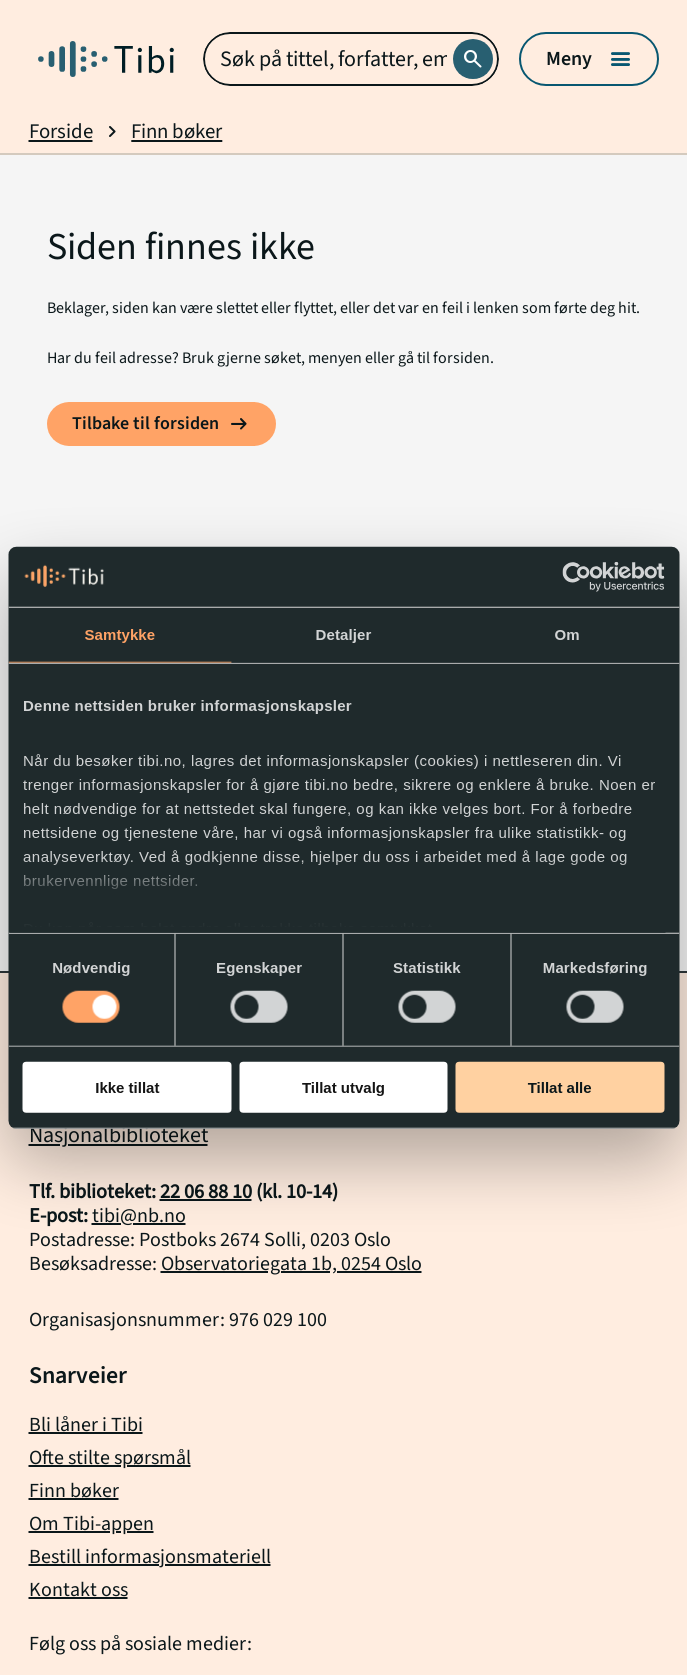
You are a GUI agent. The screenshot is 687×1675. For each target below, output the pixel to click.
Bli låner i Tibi (86, 1425)
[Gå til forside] (106, 59)
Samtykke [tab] (119, 633)
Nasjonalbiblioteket (118, 1135)
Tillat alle (560, 1087)
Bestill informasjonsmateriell (150, 1557)
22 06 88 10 (206, 1192)
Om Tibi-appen (91, 1524)
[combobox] (351, 59)
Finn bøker (176, 131)
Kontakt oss (78, 1590)
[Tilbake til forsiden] (161, 424)
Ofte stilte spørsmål (110, 1458)
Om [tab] (567, 633)
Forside (61, 131)
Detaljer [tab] (344, 633)
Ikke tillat (127, 1087)
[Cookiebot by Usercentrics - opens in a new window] (576, 576)
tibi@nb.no (139, 1216)
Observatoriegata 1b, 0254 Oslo (291, 1264)
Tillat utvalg (343, 1087)
